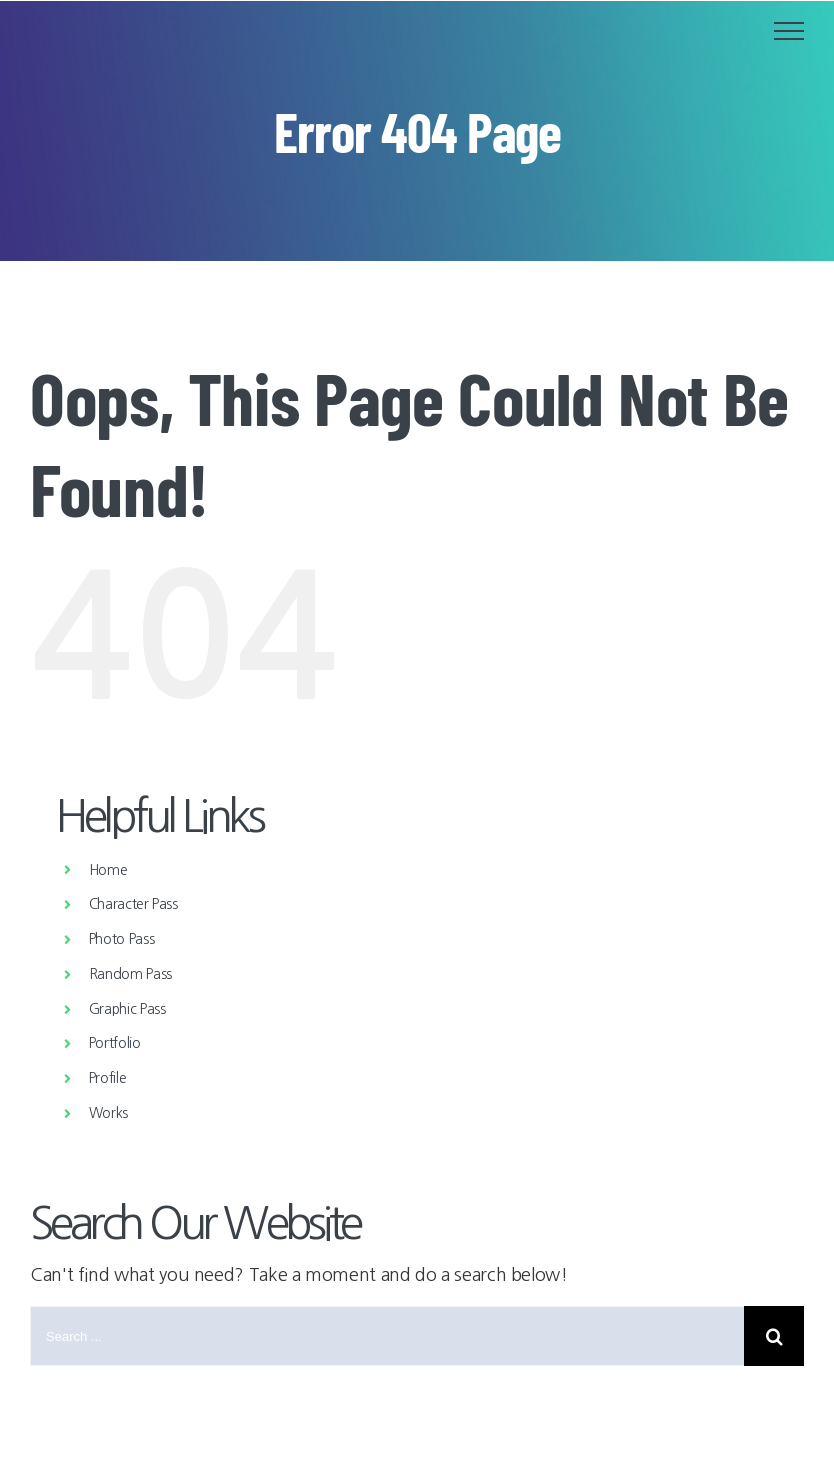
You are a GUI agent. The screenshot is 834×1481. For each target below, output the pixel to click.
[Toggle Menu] (789, 31)
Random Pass (130, 974)
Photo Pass (121, 939)
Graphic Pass (127, 1009)
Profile (107, 1078)
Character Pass (133, 904)
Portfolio (115, 1043)
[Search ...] (387, 1336)
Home (108, 870)
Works (108, 1113)
